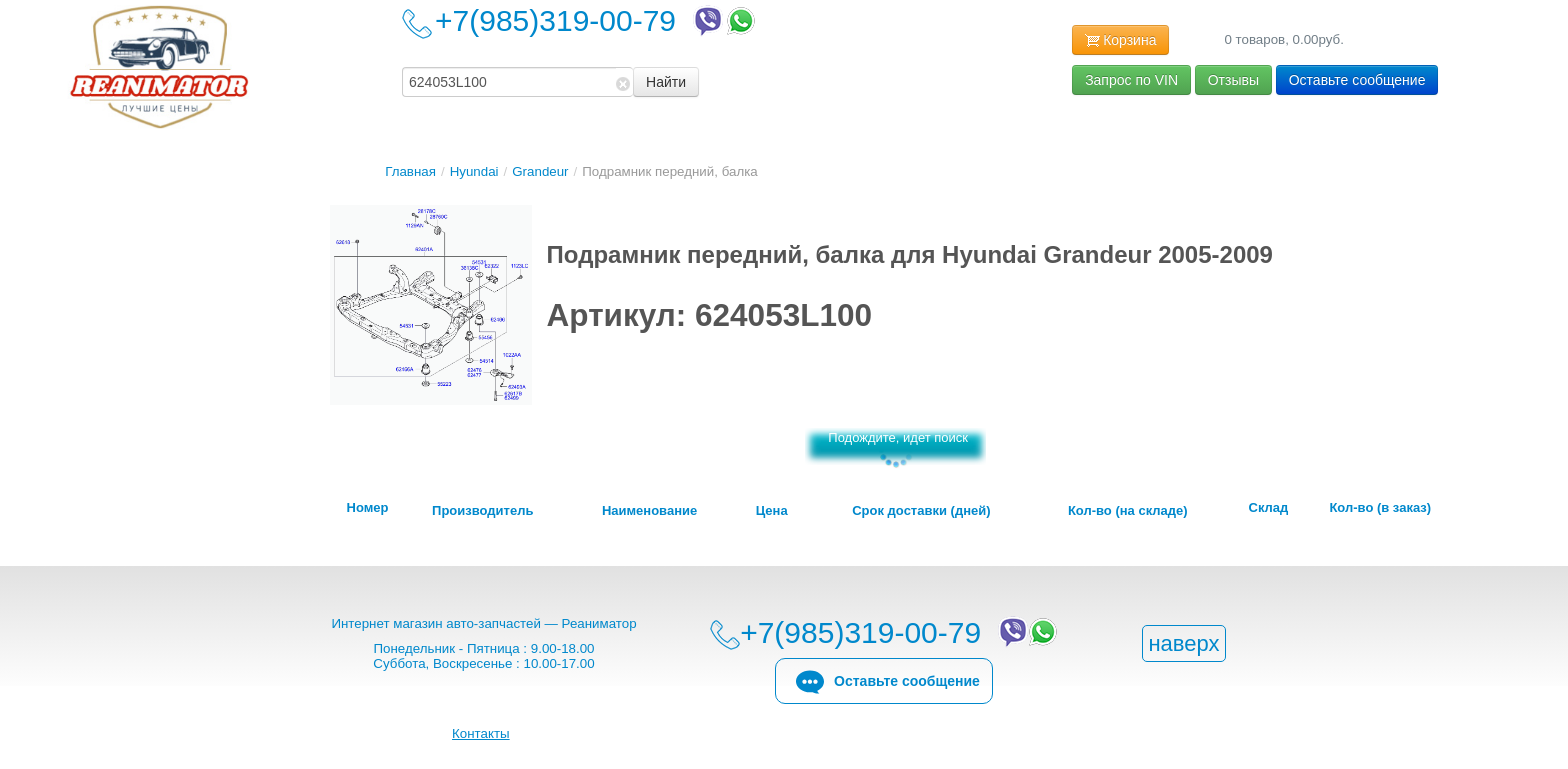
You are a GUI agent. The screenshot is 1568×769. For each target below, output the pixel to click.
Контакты (481, 733)
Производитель (482, 511)
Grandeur (540, 171)
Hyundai (474, 171)
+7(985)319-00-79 (597, 20)
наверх (1183, 643)
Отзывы (1233, 80)
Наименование (649, 511)
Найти (666, 82)
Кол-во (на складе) (1128, 511)
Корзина (1120, 41)
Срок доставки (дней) (921, 511)
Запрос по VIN (1131, 80)
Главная (410, 171)
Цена (772, 511)
